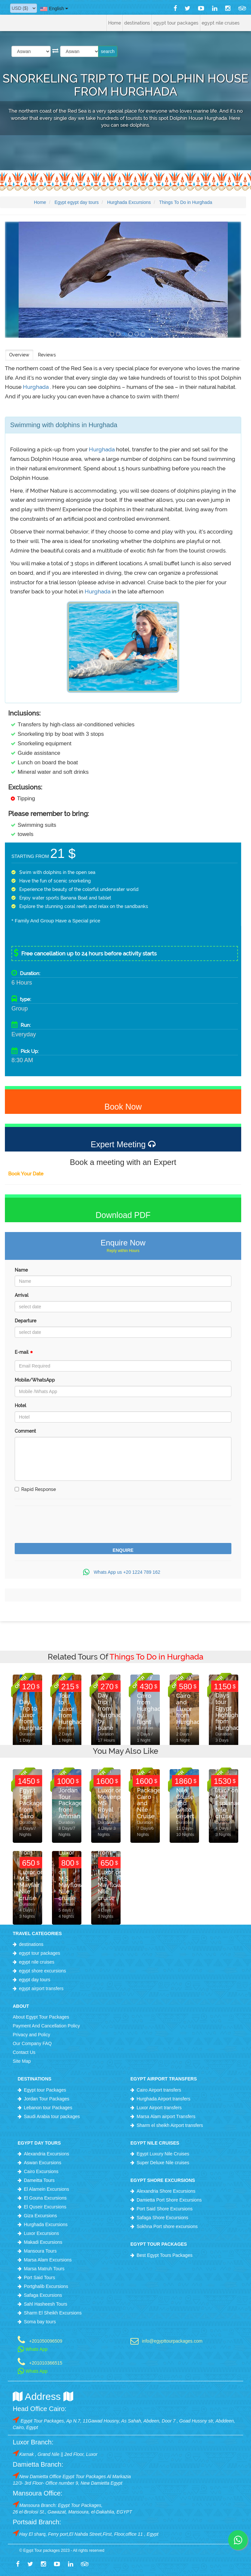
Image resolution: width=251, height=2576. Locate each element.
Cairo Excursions (41, 2171)
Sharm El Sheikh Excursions (53, 2312)
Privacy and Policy (31, 2034)
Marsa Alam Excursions (48, 2259)
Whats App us (123, 1572)
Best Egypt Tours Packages (164, 2255)
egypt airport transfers (41, 1988)
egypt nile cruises (36, 1962)
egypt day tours (34, 1979)
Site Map (22, 2061)
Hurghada (36, 387)
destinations (31, 1944)
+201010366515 (45, 2362)
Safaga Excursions (43, 2295)
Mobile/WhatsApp (35, 1380)
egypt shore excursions (42, 1970)
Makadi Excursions (43, 2242)
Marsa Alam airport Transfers (166, 2116)
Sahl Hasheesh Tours (45, 2304)
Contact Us (24, 2052)
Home (114, 23)
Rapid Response (35, 1489)
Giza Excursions (40, 2215)
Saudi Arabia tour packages (52, 2116)
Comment (25, 1431)
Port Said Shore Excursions (164, 2208)
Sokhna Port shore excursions (167, 2226)
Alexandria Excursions (46, 2153)
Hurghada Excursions (129, 202)
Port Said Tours (39, 2277)
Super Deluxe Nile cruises (163, 2162)
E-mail (24, 1354)
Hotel (20, 1405)
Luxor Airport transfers (159, 2107)
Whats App (33, 2349)
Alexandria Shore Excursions (166, 2191)
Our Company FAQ (32, 2043)
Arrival (21, 1295)
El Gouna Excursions (45, 2198)
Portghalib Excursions (46, 2286)
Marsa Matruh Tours (44, 2268)
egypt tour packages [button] (175, 23)
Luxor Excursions (41, 2233)
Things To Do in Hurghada (185, 202)
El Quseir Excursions (45, 2206)
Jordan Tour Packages (46, 2098)
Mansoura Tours (40, 2251)
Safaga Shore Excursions (162, 2217)
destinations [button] (137, 23)
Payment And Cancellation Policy (46, 2025)
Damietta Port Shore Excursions (169, 2200)
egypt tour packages (39, 1953)
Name (21, 1270)
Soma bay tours (40, 2321)
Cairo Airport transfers (159, 2090)
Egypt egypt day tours (77, 202)
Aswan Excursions (42, 2162)
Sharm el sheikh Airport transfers (170, 2125)
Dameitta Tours (39, 2180)
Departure (25, 1320)
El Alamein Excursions (46, 2189)
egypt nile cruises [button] (221, 23)
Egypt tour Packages (45, 2090)
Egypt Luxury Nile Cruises (163, 2153)
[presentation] (64, 1525)
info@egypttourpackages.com (172, 2340)
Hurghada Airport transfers (163, 2098)
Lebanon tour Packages (48, 2107)
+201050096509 (45, 2340)
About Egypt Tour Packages (41, 2017)
